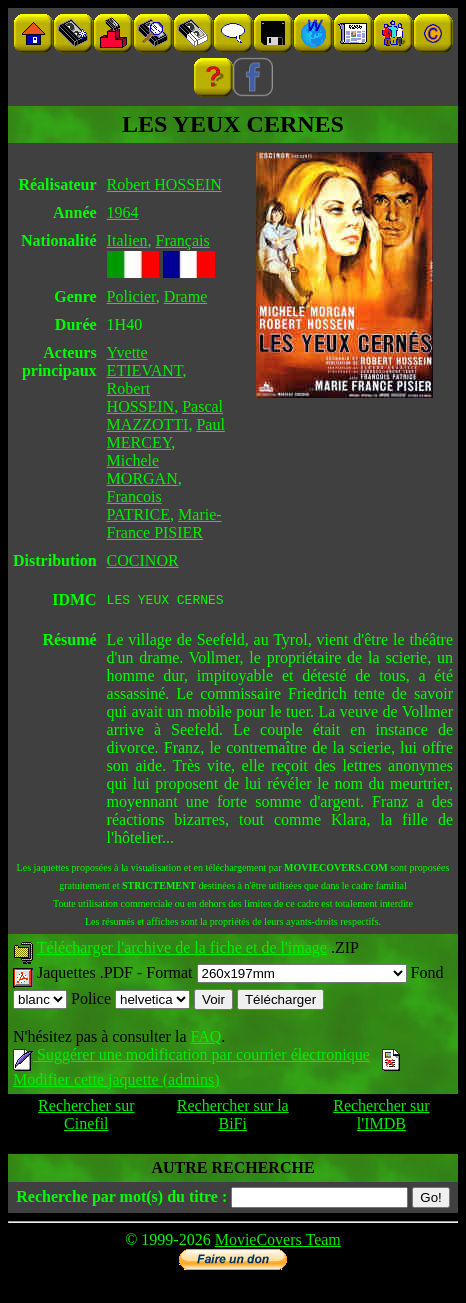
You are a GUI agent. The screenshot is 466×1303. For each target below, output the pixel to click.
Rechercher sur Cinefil (86, 1117)
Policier (131, 296)
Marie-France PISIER (164, 523)
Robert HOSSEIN (164, 184)
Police (130, 1001)
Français (182, 240)
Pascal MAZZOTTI (165, 415)
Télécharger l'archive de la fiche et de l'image (182, 950)
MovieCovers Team (278, 1242)
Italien (127, 240)
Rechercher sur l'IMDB (381, 1117)
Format (276, 975)
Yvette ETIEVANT (145, 361)
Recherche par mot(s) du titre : (121, 1199)
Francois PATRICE (138, 505)
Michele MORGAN (142, 469)
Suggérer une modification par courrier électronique (191, 1057)
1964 (123, 212)
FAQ (205, 1039)
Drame (186, 296)
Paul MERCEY (166, 433)
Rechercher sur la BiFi (233, 1117)
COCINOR (143, 560)
